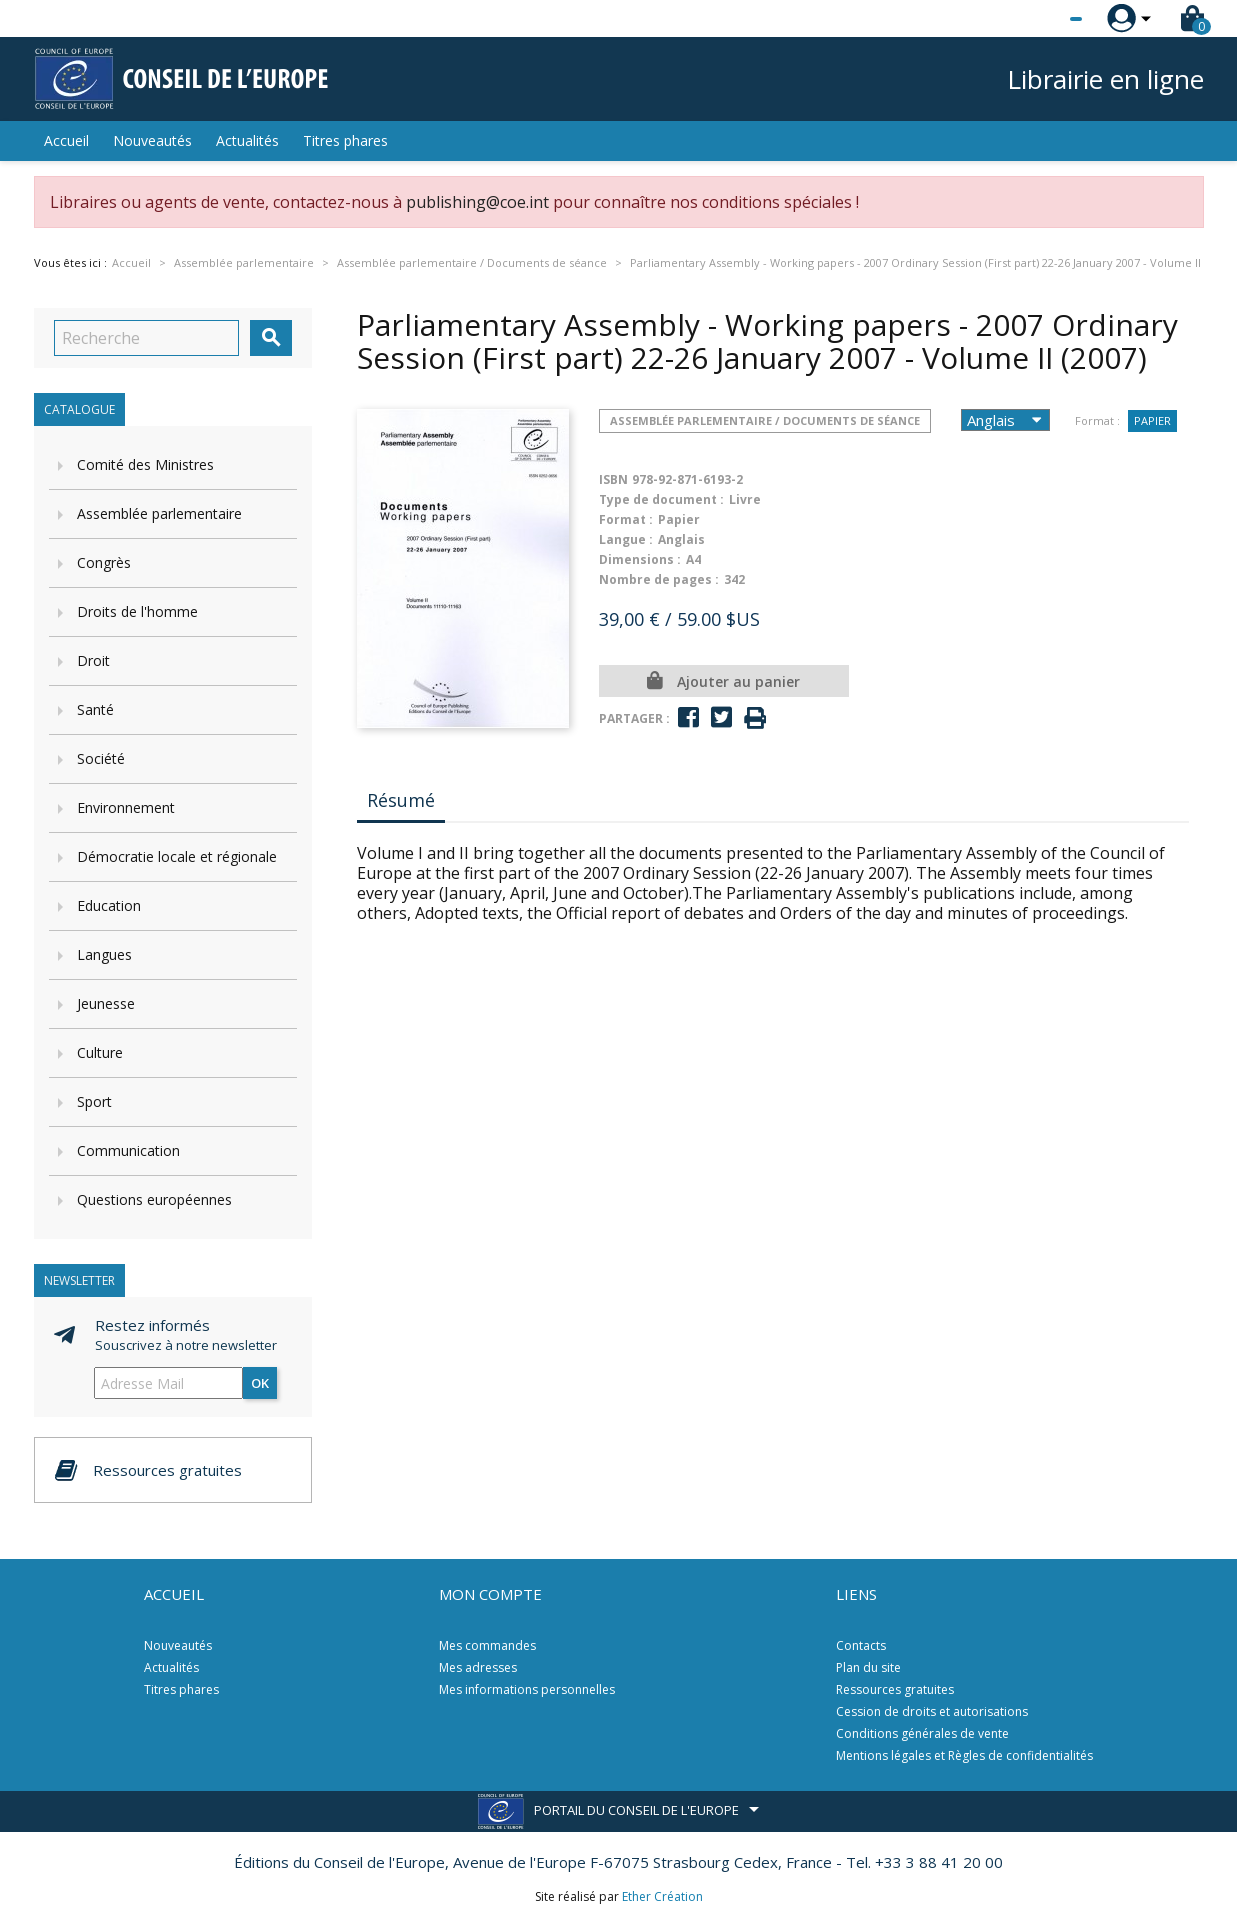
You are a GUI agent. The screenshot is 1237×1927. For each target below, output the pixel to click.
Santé (95, 709)
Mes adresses (478, 1667)
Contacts (861, 1645)
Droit (93, 660)
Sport (94, 1101)
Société (101, 758)
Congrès (104, 562)
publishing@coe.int (477, 202)
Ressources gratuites (895, 1689)
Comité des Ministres (145, 464)
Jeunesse (106, 1003)
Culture (100, 1052)
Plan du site (868, 1667)
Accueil (66, 140)
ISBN (613, 479)
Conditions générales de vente (922, 1733)
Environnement (126, 807)
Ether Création (662, 1896)
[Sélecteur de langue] (1035, 19)
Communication (128, 1150)
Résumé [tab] (401, 800)
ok (260, 1383)
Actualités (247, 140)
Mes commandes (487, 1645)
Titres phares (345, 140)
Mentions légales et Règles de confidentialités (964, 1755)
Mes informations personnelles (527, 1689)
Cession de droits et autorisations (932, 1711)
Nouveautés (152, 140)
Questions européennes (154, 1199)
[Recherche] (146, 338)
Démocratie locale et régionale (177, 856)
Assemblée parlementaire (159, 513)
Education (109, 905)
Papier (1152, 420)
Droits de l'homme (137, 611)
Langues (104, 954)
